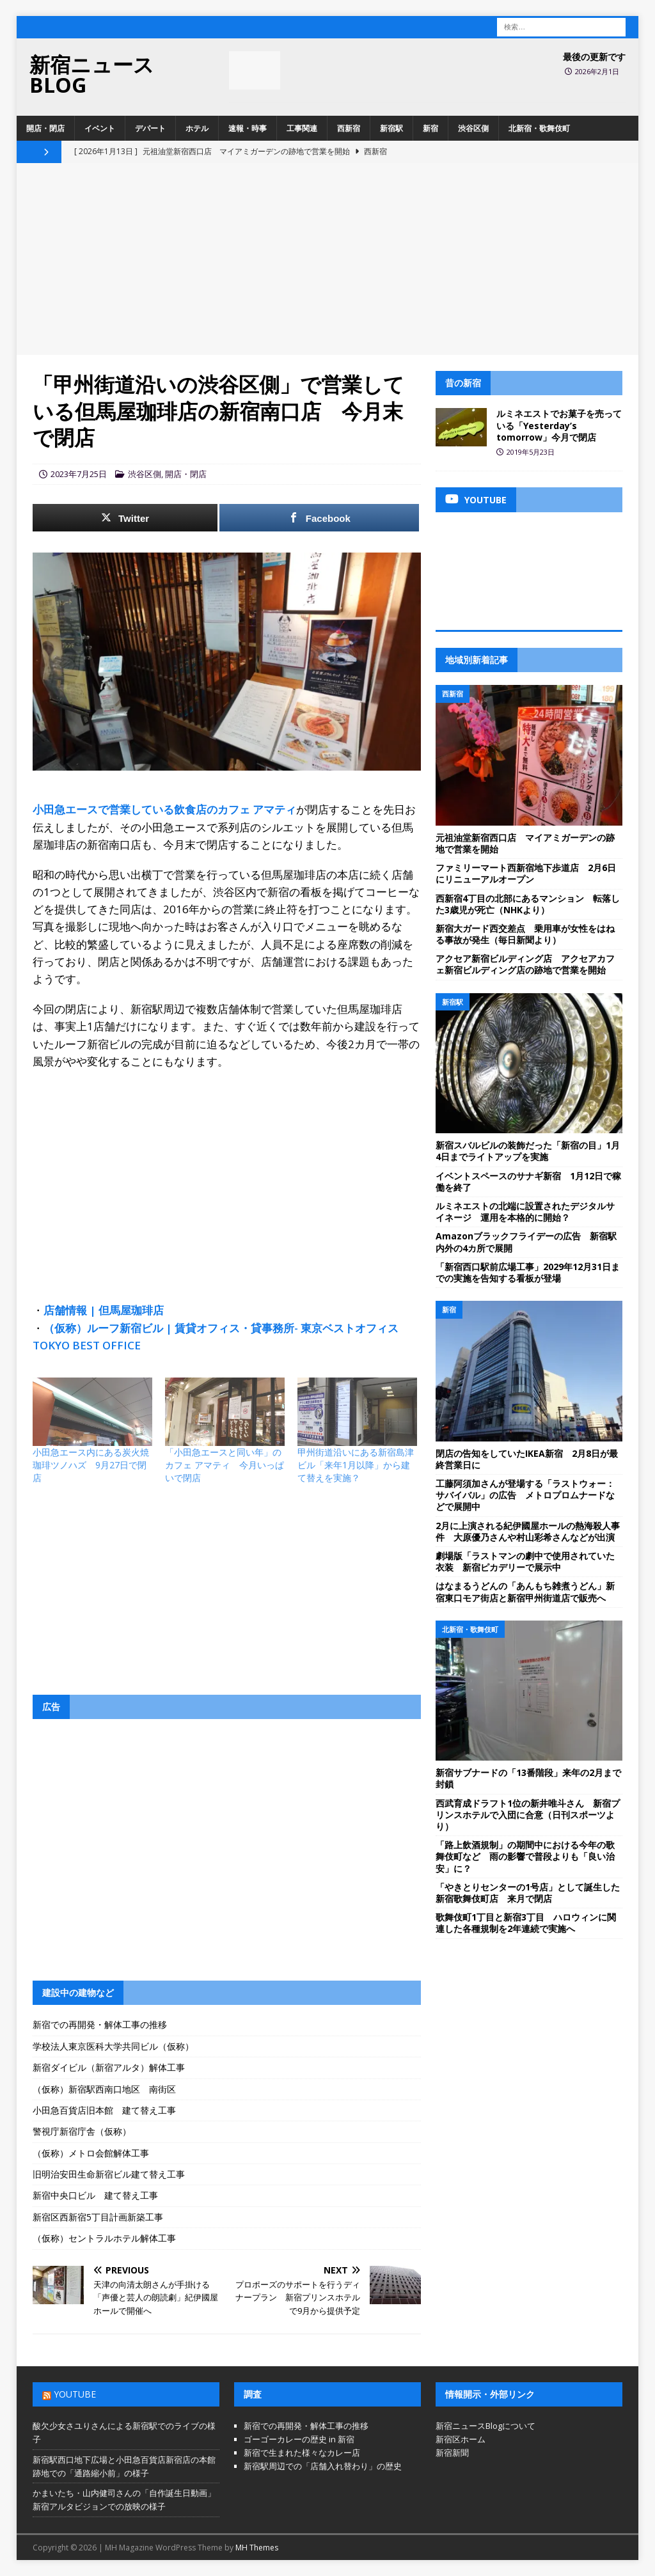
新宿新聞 (452, 2452)
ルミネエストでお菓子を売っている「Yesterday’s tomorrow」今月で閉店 (559, 425)
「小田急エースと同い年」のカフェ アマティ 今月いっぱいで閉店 (224, 1465)
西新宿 (348, 128)
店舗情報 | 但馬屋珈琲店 (103, 1310)
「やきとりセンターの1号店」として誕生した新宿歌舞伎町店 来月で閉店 (528, 1893)
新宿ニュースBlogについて (485, 2425)
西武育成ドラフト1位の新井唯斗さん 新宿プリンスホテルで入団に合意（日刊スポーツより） (528, 1814)
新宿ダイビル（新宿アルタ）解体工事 (109, 2067)
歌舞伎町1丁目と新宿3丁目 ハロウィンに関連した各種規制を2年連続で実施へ (526, 1923)
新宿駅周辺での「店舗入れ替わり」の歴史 (323, 2466)
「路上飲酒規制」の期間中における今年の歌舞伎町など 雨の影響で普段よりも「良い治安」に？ (525, 1856)
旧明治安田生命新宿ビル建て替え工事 (109, 2174)
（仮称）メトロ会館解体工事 (91, 2153)
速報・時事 (247, 128)
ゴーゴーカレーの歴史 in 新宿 (299, 2439)
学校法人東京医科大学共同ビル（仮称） (113, 2046)
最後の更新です (594, 57)
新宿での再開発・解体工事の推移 (100, 2024)
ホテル (197, 128)
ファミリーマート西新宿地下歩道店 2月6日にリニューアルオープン (526, 873)
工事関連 (302, 128)
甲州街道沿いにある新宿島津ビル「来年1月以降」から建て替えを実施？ (355, 1465)
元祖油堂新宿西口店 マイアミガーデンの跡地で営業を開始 (525, 843)
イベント (99, 128)
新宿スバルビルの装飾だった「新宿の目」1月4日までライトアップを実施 (528, 1151)
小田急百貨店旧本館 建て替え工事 (104, 2110)
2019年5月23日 (531, 452)
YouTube (75, 2394)
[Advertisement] (328, 259)
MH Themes (256, 2547)
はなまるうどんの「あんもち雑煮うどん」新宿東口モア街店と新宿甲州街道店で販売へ (525, 1591)
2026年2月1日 (597, 71)
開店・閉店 (45, 128)
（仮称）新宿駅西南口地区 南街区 (104, 2089)
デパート (150, 128)
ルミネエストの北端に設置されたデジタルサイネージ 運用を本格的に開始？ (525, 1211)
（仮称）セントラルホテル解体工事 (104, 2238)
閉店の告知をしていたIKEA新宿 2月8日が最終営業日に (527, 1459)
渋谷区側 (473, 128)
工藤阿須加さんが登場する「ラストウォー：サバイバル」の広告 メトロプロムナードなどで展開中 (525, 1494)
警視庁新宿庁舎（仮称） (82, 2131)
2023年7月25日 (79, 474)
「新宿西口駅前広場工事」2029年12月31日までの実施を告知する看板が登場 (528, 1272)
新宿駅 (391, 128)
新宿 (430, 128)
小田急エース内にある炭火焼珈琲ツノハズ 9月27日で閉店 (91, 1465)
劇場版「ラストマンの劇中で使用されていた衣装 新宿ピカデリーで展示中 (525, 1561)
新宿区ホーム (460, 2439)
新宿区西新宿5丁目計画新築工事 (98, 2217)
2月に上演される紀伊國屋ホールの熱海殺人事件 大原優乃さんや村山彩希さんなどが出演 (528, 1531)
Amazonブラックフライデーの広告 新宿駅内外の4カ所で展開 (526, 1241)
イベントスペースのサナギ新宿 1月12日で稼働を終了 (528, 1181)
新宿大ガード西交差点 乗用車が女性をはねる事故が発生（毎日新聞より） (525, 934)
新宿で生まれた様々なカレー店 (302, 2452)
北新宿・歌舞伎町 (539, 128)
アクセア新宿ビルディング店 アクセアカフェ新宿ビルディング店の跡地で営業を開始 (525, 964)
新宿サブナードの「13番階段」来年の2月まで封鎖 (528, 1778)
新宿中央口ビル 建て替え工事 (95, 2195)
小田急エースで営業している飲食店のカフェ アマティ (164, 809)
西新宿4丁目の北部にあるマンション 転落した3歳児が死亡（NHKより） (528, 904)
